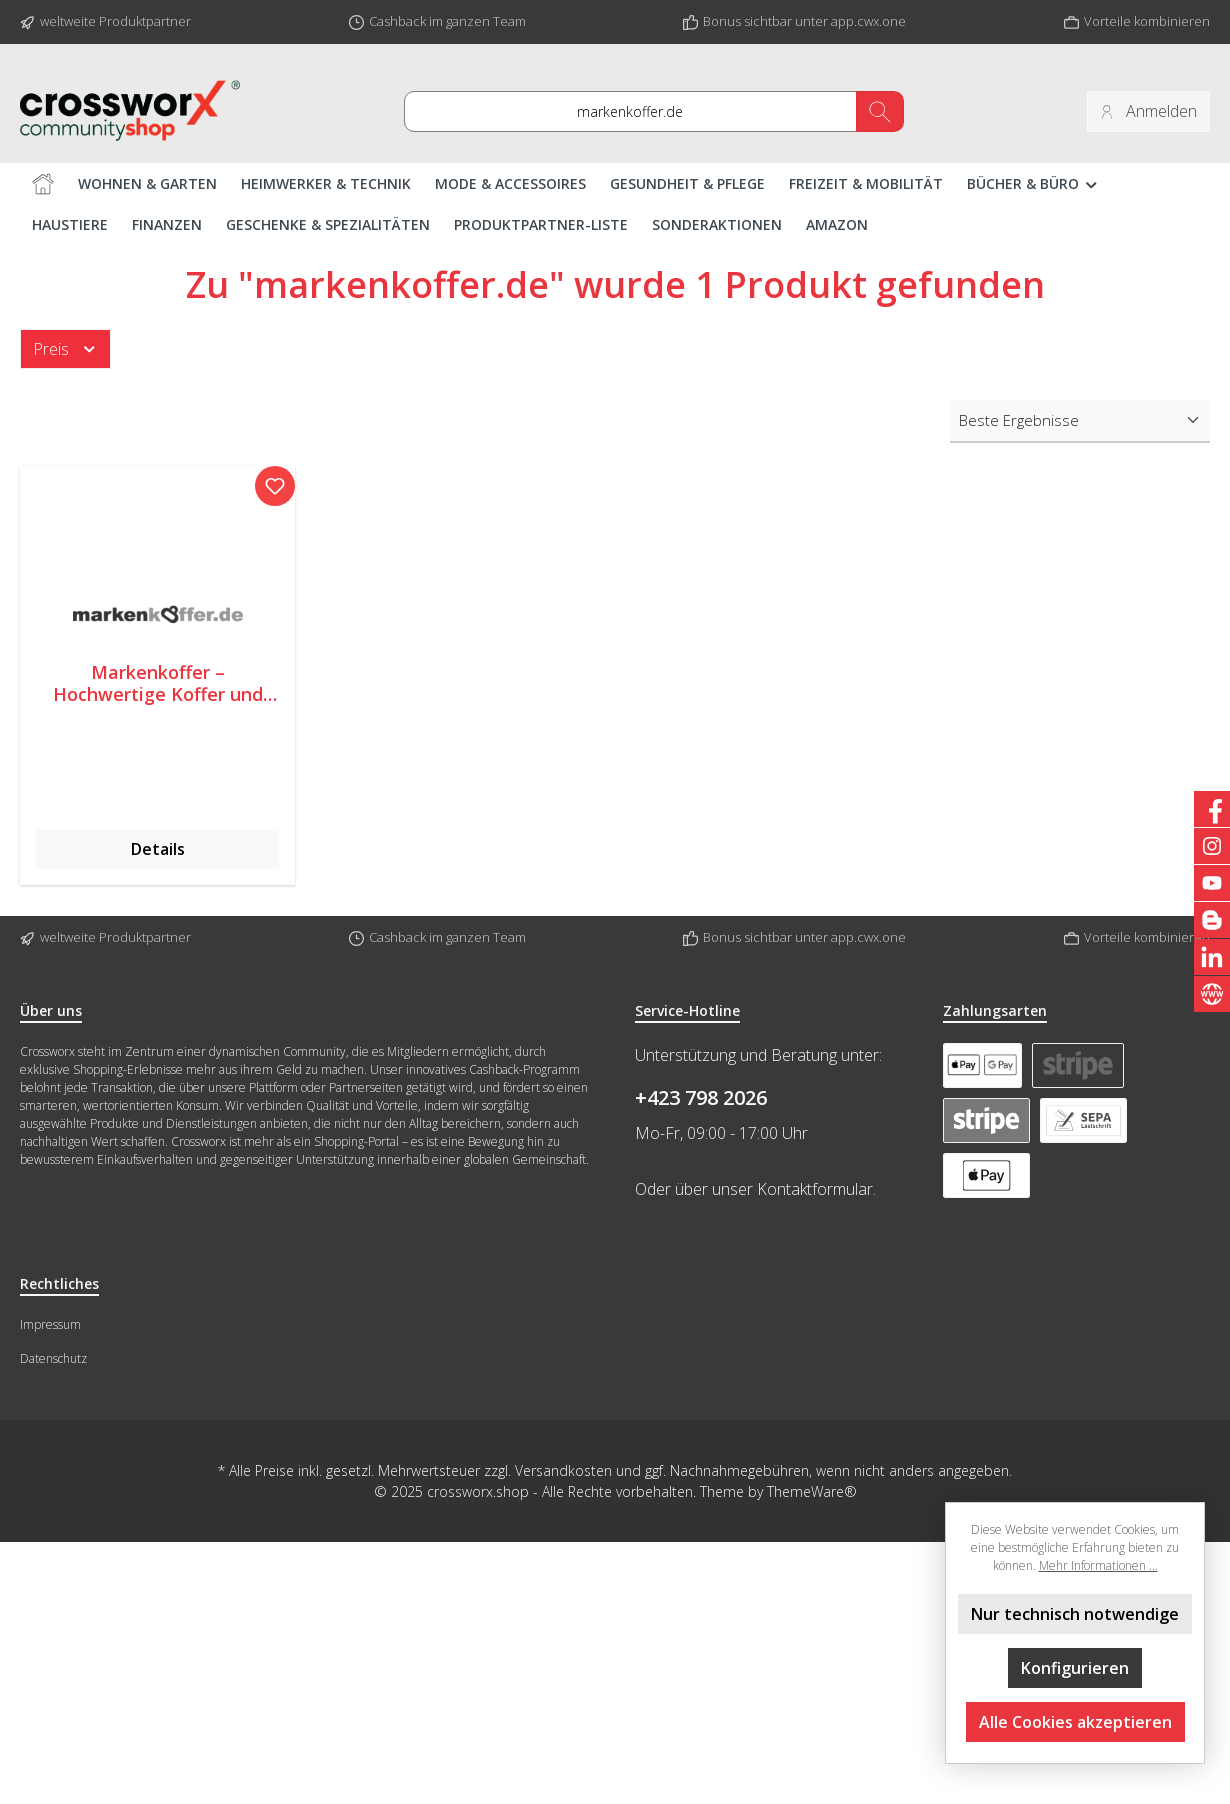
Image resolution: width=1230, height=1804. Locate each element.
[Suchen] (880, 111)
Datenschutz (53, 1358)
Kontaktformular (815, 1189)
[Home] (43, 183)
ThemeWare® (812, 1491)
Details (158, 850)
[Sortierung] (1080, 421)
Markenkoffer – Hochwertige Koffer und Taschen (158, 684)
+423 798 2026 (701, 1097)
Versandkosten (563, 1470)
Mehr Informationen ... (1098, 1565)
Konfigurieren (1075, 1668)
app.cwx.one (868, 21)
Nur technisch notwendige (1075, 1614)
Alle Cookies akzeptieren (1075, 1722)
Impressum (50, 1324)
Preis (65, 349)
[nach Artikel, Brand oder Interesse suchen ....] (630, 111)
